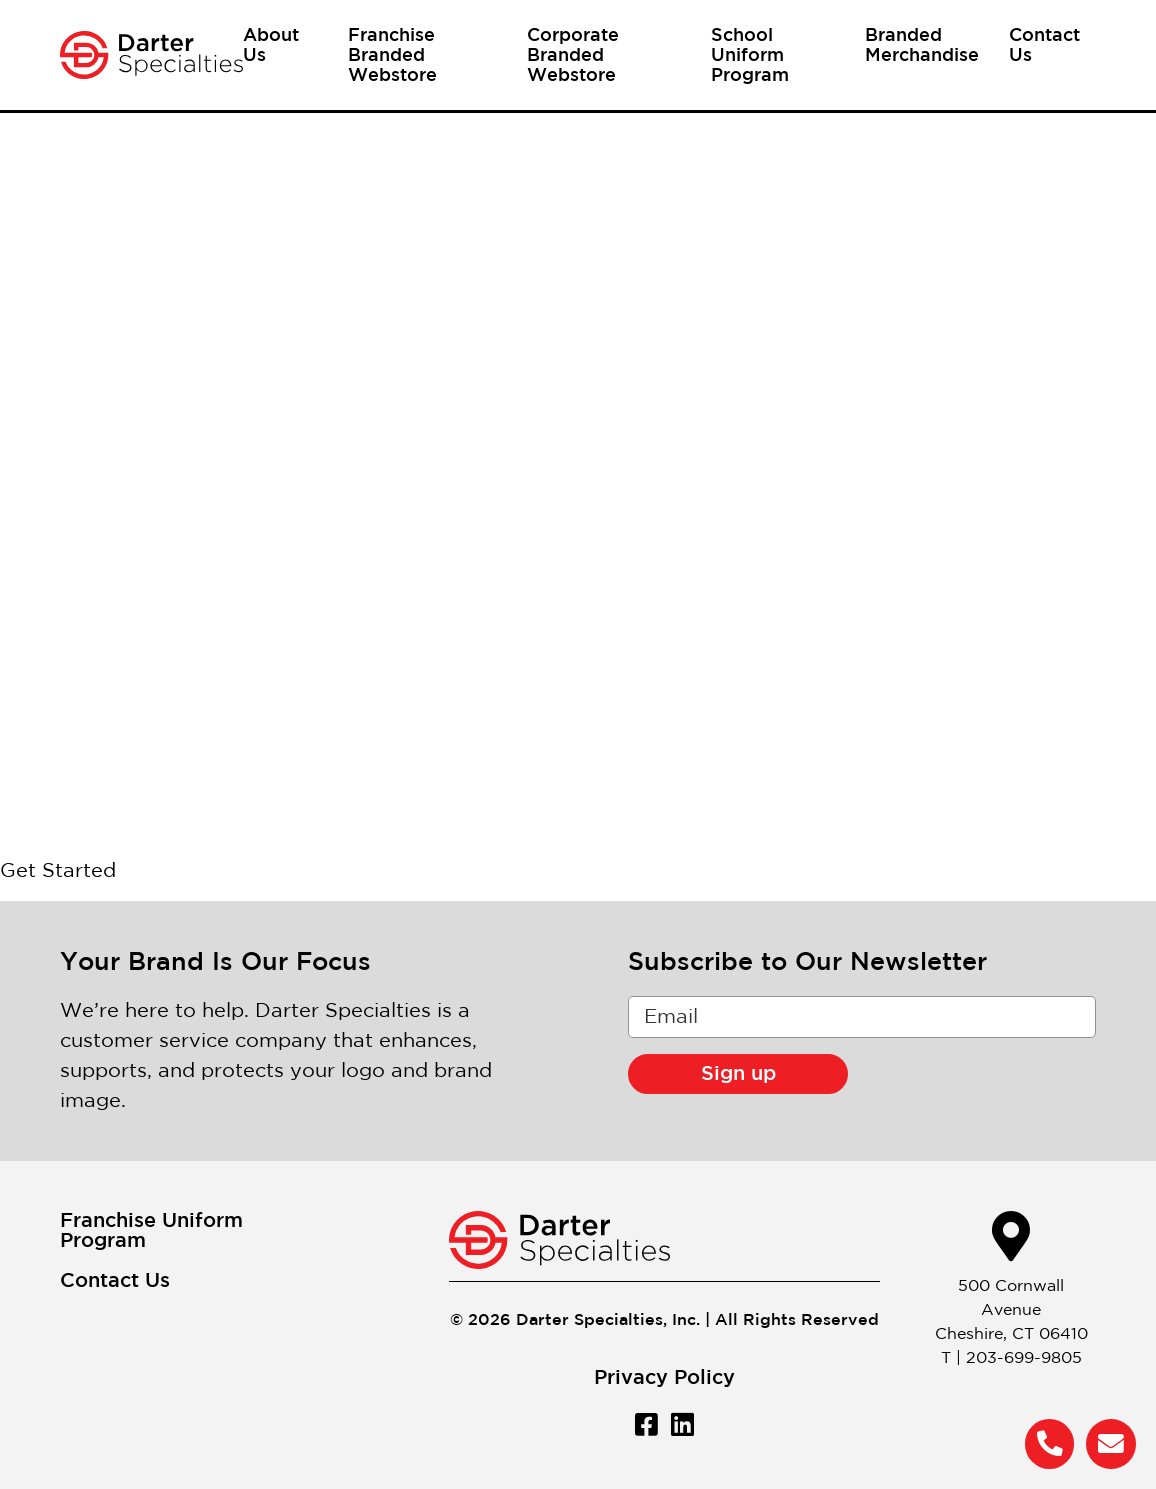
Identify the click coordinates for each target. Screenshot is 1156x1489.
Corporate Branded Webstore (573, 56)
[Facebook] (646, 1424)
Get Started (58, 871)
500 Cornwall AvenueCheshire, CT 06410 (1011, 1310)
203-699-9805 (1024, 1358)
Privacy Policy (664, 1378)
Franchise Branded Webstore (392, 56)
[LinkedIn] (682, 1424)
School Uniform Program (750, 56)
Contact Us (115, 1281)
